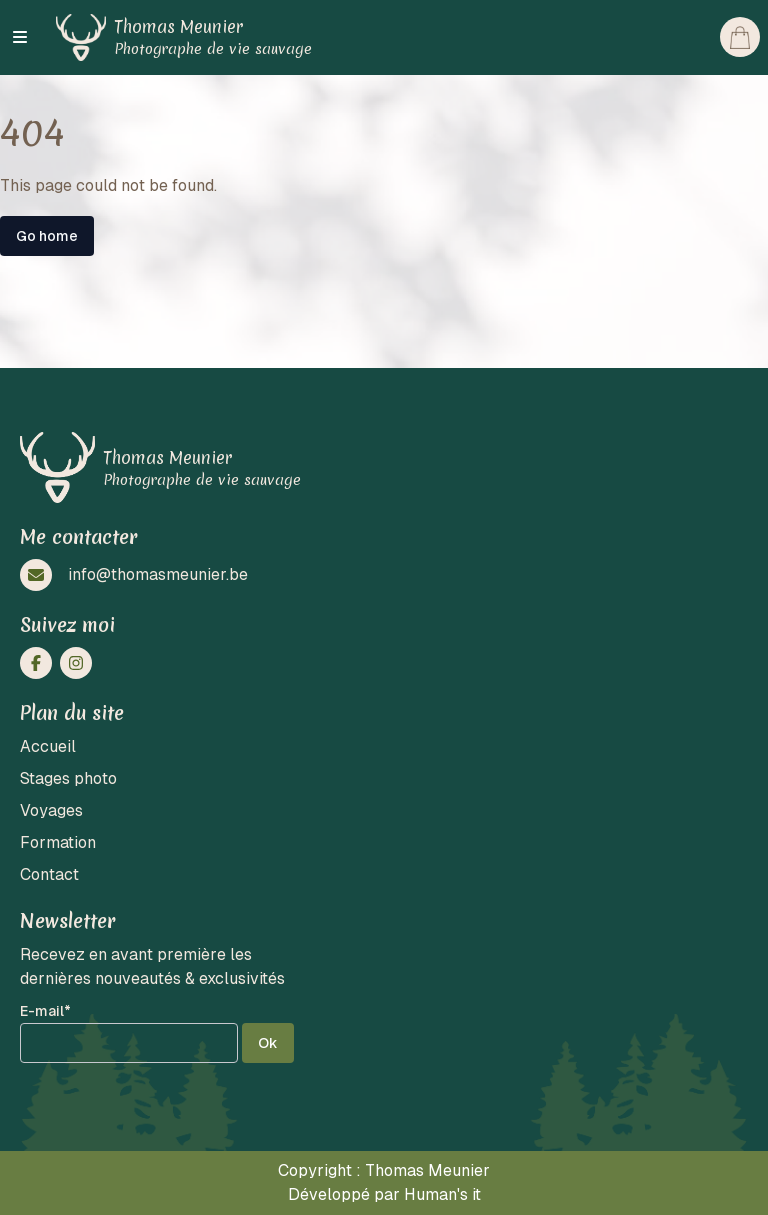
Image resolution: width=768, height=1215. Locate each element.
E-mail (45, 1011)
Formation (58, 842)
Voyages (51, 810)
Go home (47, 236)
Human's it (442, 1194)
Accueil (48, 746)
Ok (268, 1043)
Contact (49, 874)
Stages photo (68, 778)
